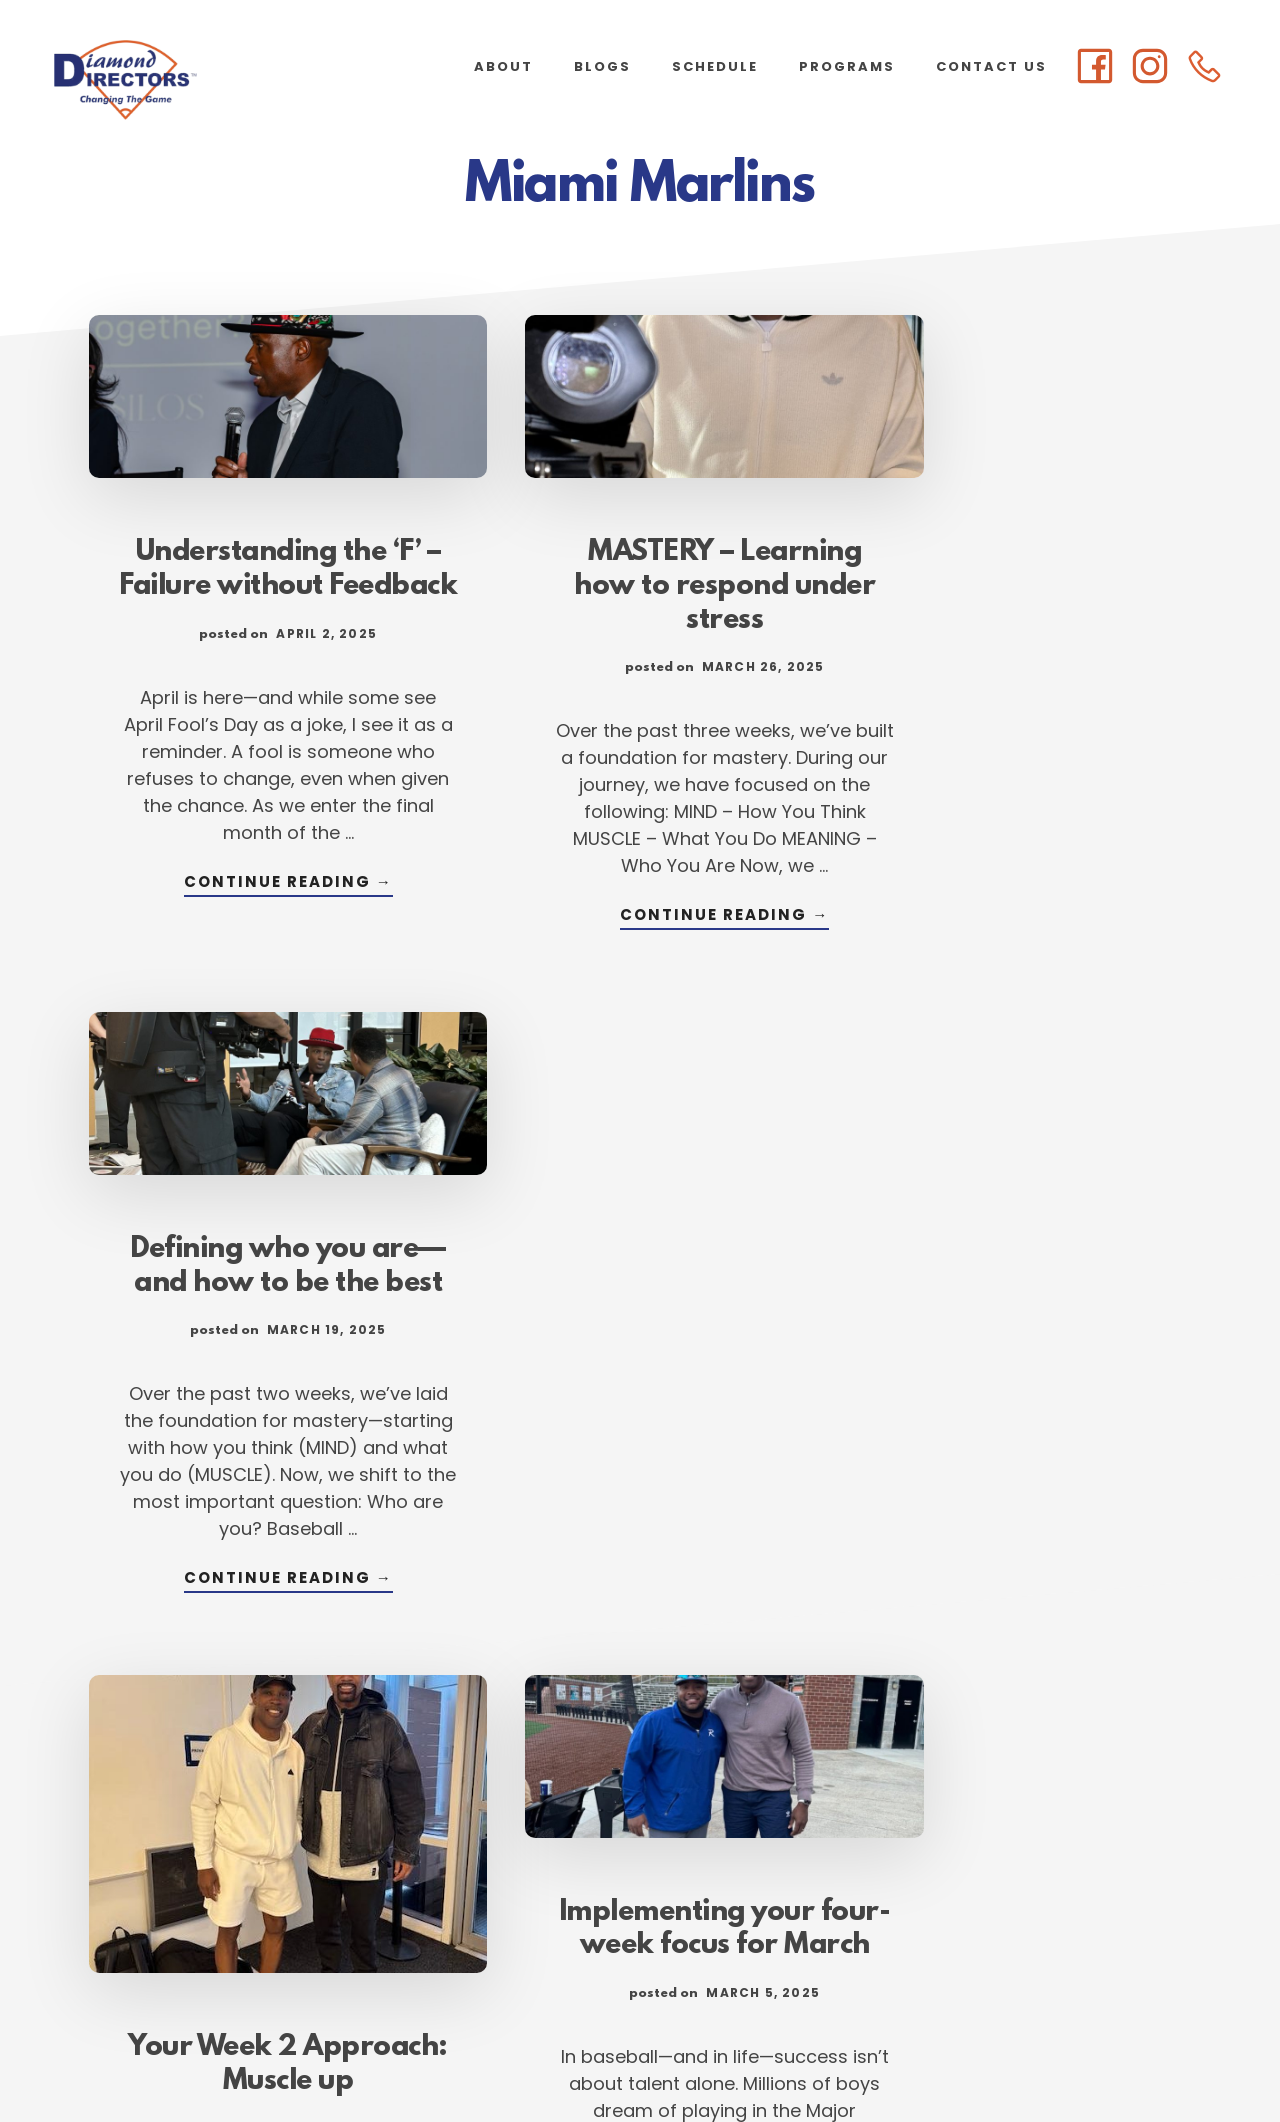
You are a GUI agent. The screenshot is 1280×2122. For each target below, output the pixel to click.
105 (662, 1888)
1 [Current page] (484, 1888)
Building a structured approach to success (1020, 1397)
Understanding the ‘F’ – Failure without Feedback (260, 564)
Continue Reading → (259, 920)
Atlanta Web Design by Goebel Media (797, 2053)
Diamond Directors (200, 80)
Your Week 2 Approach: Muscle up (260, 1365)
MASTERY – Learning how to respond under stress (639, 564)
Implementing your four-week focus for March (640, 1265)
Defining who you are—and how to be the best (1020, 564)
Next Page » (759, 1888)
